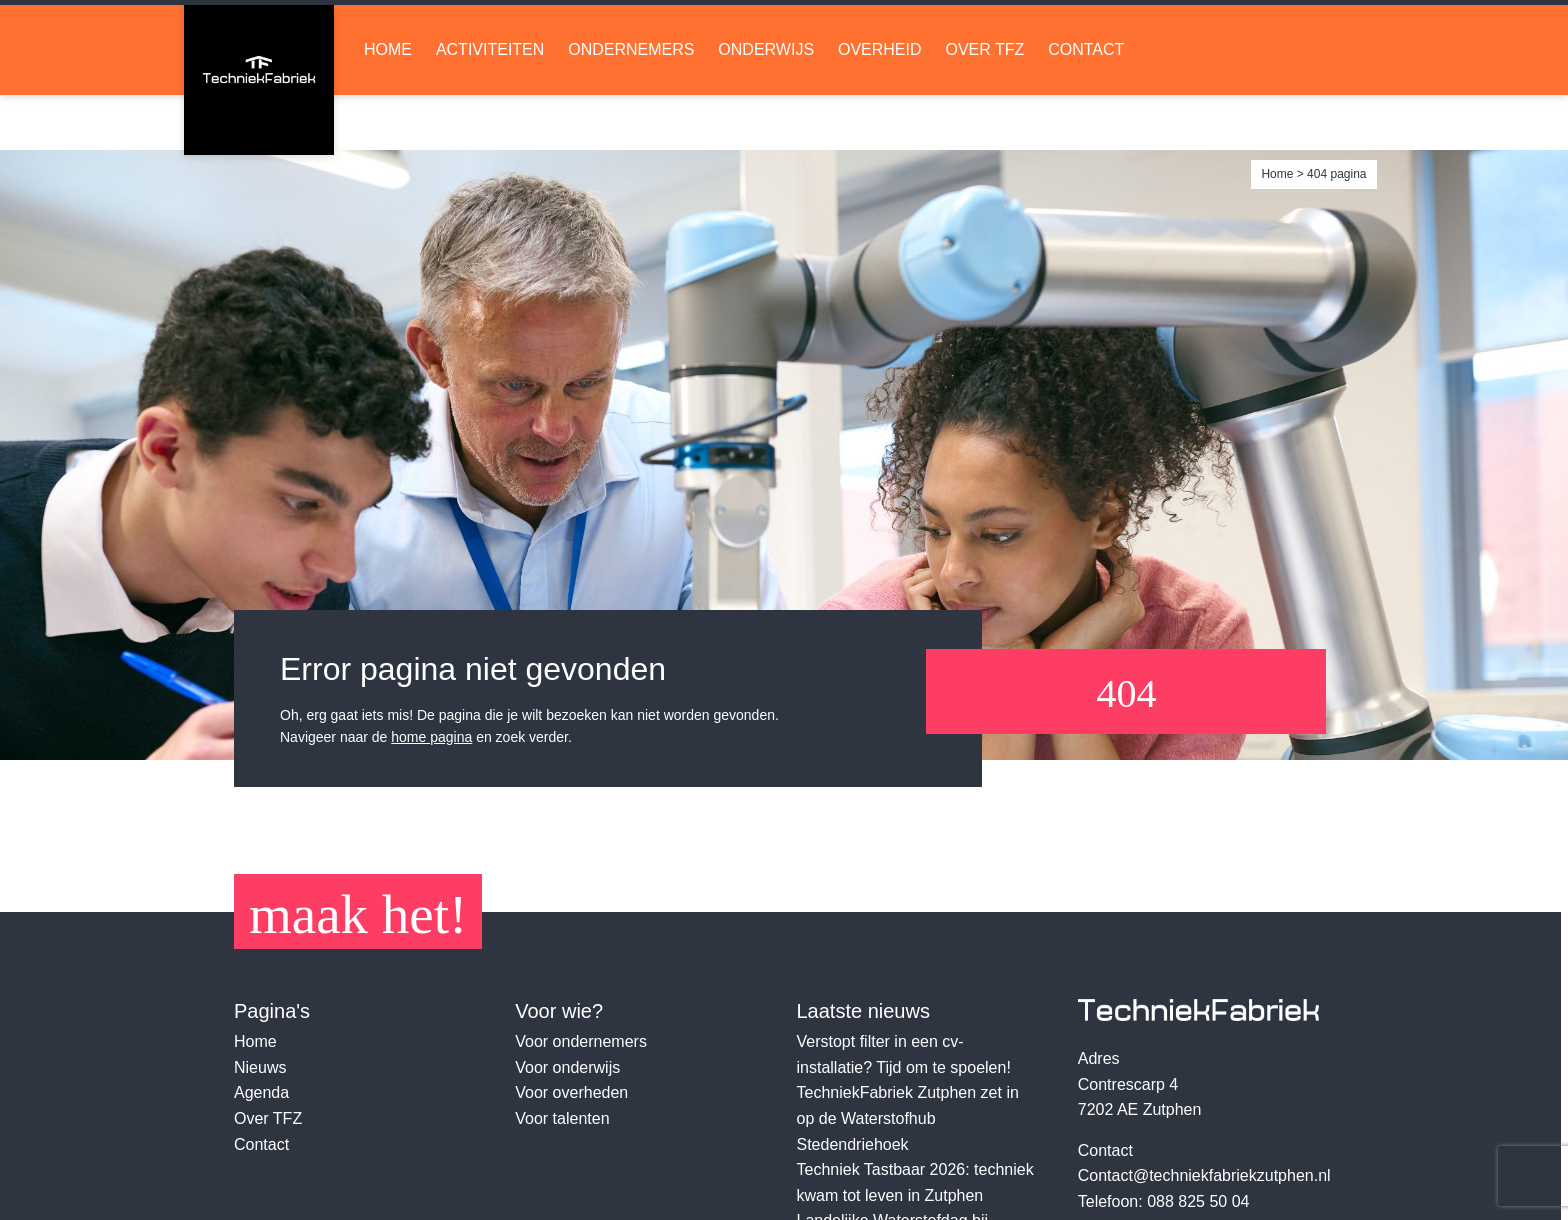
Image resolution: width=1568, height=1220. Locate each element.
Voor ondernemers (581, 1041)
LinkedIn (900, 30)
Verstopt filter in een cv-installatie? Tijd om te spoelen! (904, 1054)
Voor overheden (571, 1092)
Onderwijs (766, 105)
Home (388, 105)
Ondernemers (631, 105)
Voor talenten (562, 1118)
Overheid (880, 105)
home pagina (431, 737)
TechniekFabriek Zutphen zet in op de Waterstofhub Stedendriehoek (908, 1118)
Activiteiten (490, 105)
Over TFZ (984, 105)
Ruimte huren (1289, 31)
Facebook (935, 30)
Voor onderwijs (567, 1067)
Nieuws (260, 1067)
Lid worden (1088, 31)
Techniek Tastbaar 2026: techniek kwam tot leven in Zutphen (915, 1182)
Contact (1086, 105)
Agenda (261, 1092)
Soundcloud (970, 30)
